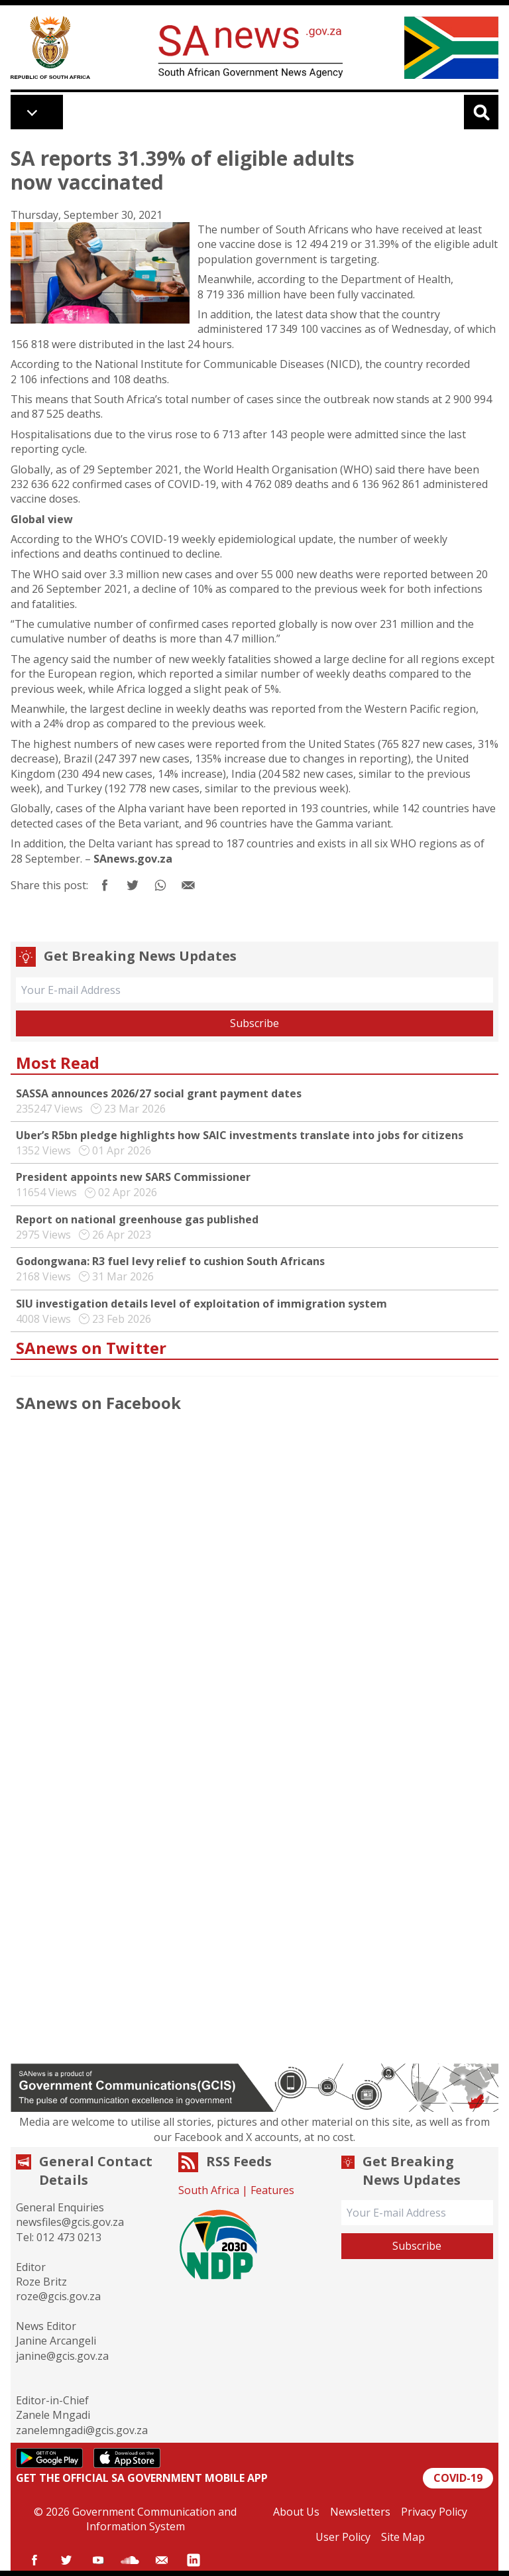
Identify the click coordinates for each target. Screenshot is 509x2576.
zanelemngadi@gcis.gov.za (82, 2430)
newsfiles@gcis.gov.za (70, 2222)
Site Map (403, 2537)
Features (272, 2190)
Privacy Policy (434, 2511)
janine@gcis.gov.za (62, 2356)
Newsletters (360, 2511)
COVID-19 (457, 2478)
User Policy (342, 2537)
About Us (296, 2511)
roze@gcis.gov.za (58, 2296)
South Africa (208, 2190)
